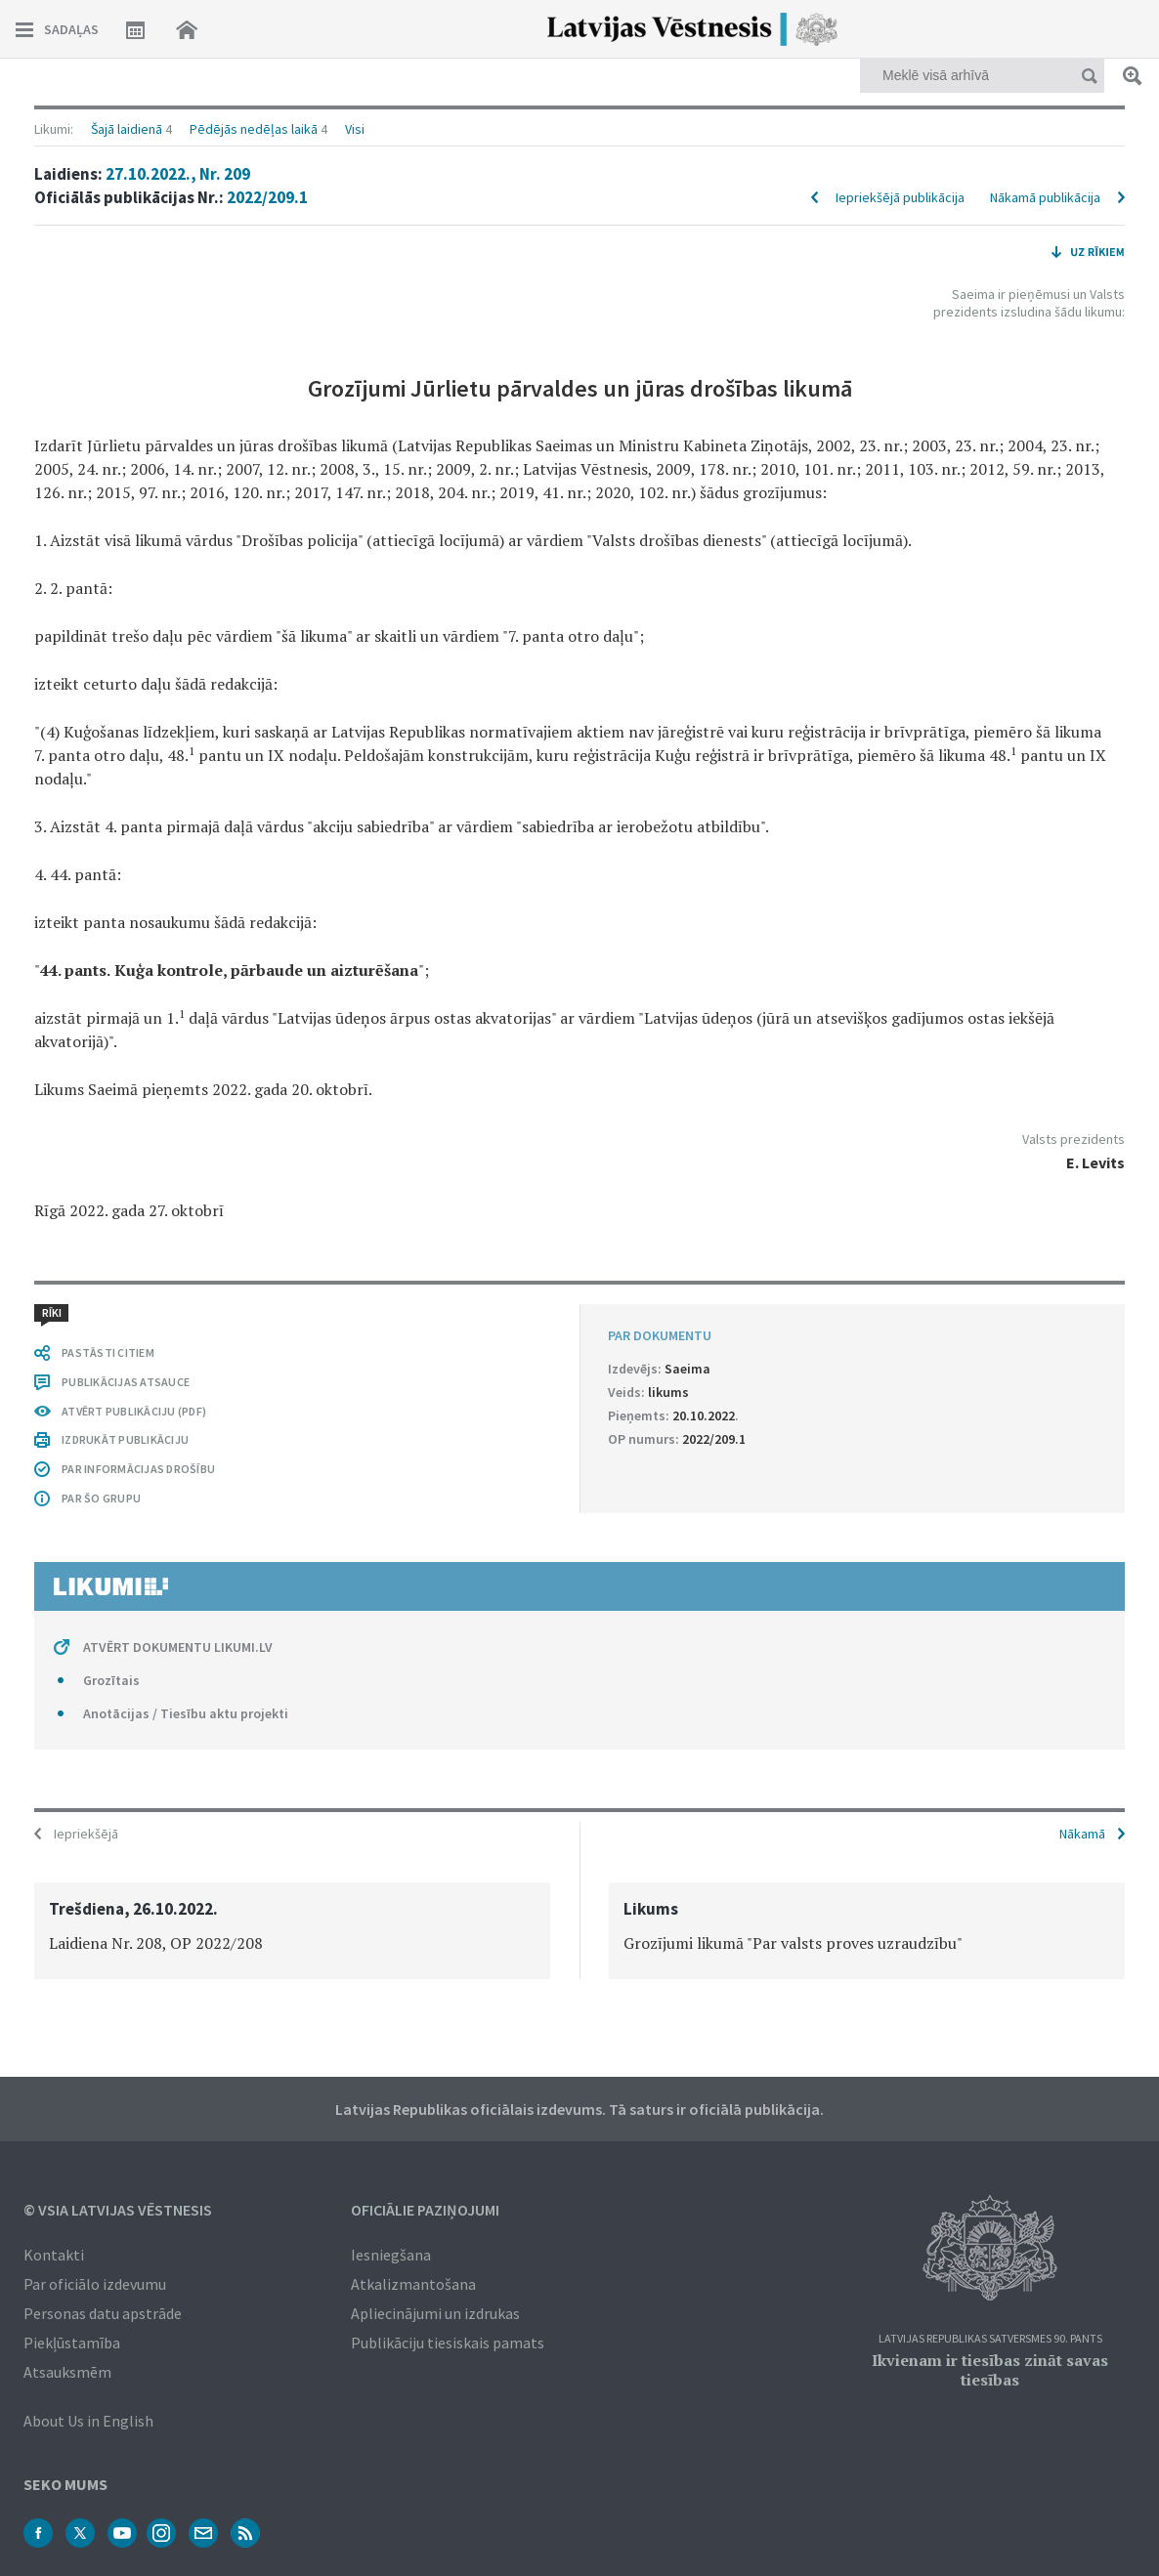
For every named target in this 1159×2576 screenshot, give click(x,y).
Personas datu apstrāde (102, 2313)
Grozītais (111, 1680)
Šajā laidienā (126, 129)
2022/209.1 (267, 197)
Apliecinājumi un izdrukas (435, 2313)
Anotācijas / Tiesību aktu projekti (185, 1713)
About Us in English (88, 2420)
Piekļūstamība (71, 2342)
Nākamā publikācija (1045, 197)
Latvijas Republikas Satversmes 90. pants (990, 2339)
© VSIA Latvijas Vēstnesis (117, 2209)
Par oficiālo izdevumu (94, 2284)
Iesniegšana (391, 2254)
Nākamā (1082, 1833)
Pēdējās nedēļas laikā (254, 129)
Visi (355, 129)
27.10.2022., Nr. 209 (178, 174)
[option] (292, 1930)
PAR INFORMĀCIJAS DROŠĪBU (138, 1468)
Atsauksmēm (67, 2372)
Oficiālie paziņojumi (425, 2209)
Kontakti (53, 2254)
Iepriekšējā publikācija (900, 197)
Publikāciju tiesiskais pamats (447, 2342)
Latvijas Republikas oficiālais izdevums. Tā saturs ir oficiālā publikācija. (579, 2109)
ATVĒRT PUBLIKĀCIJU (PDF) (134, 1411)
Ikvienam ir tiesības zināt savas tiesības (990, 2369)
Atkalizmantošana (413, 2284)
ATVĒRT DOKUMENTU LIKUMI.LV (178, 1647)
